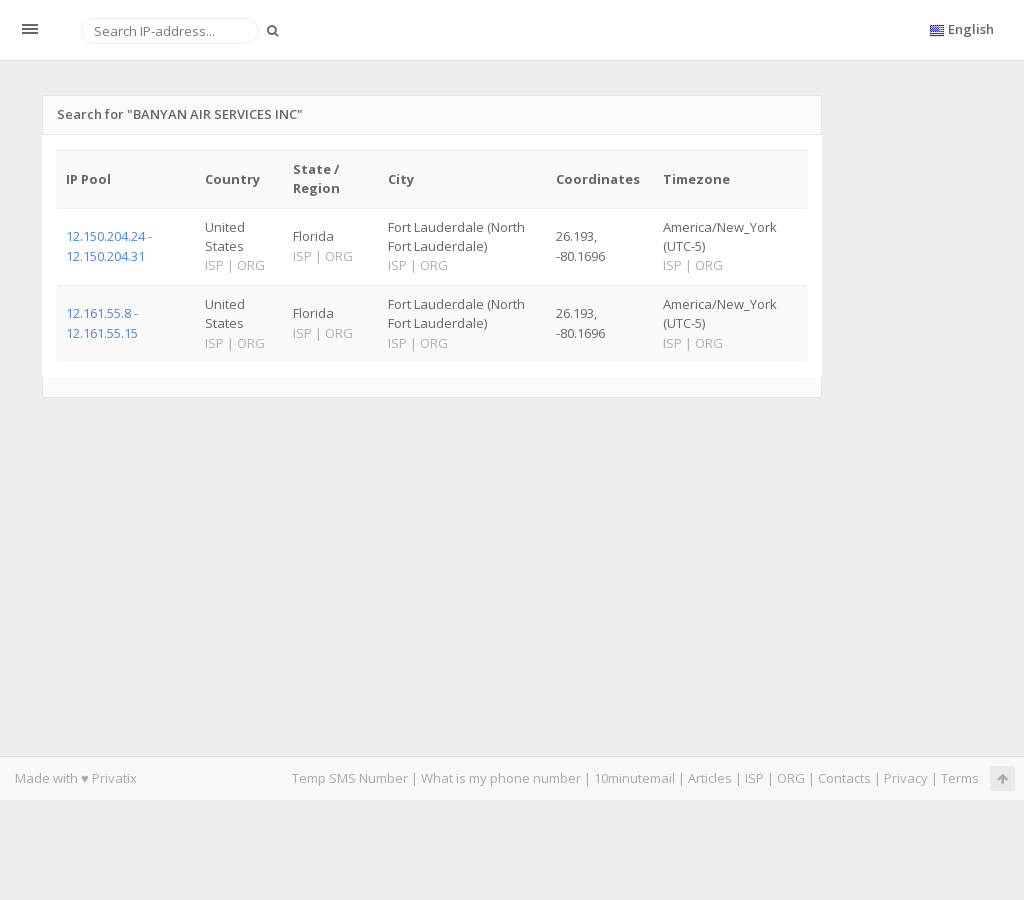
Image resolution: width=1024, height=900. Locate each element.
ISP (754, 778)
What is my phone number (501, 778)
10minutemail (634, 778)
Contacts (844, 778)
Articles (710, 778)
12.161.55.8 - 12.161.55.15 (102, 322)
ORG (791, 778)
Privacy (906, 778)
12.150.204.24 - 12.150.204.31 (109, 245)
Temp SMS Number (350, 778)
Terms (960, 778)
